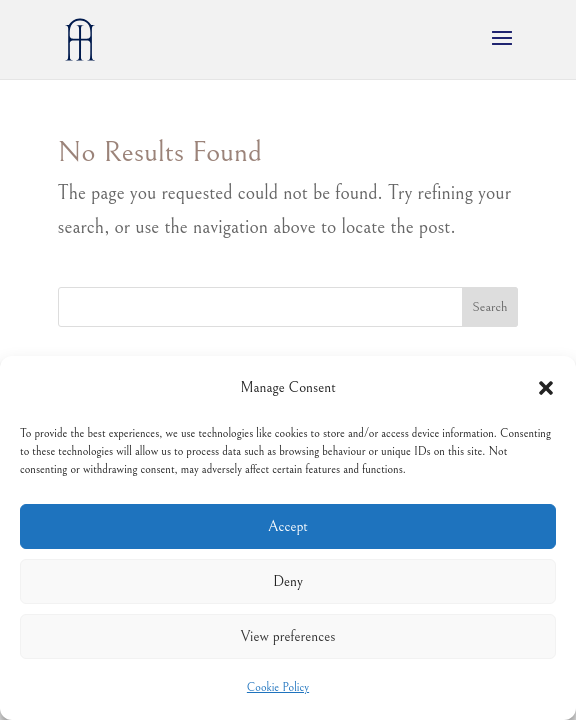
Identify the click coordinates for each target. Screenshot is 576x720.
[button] (546, 388)
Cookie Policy (278, 687)
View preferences (288, 636)
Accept (288, 526)
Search (489, 307)
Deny (288, 581)
